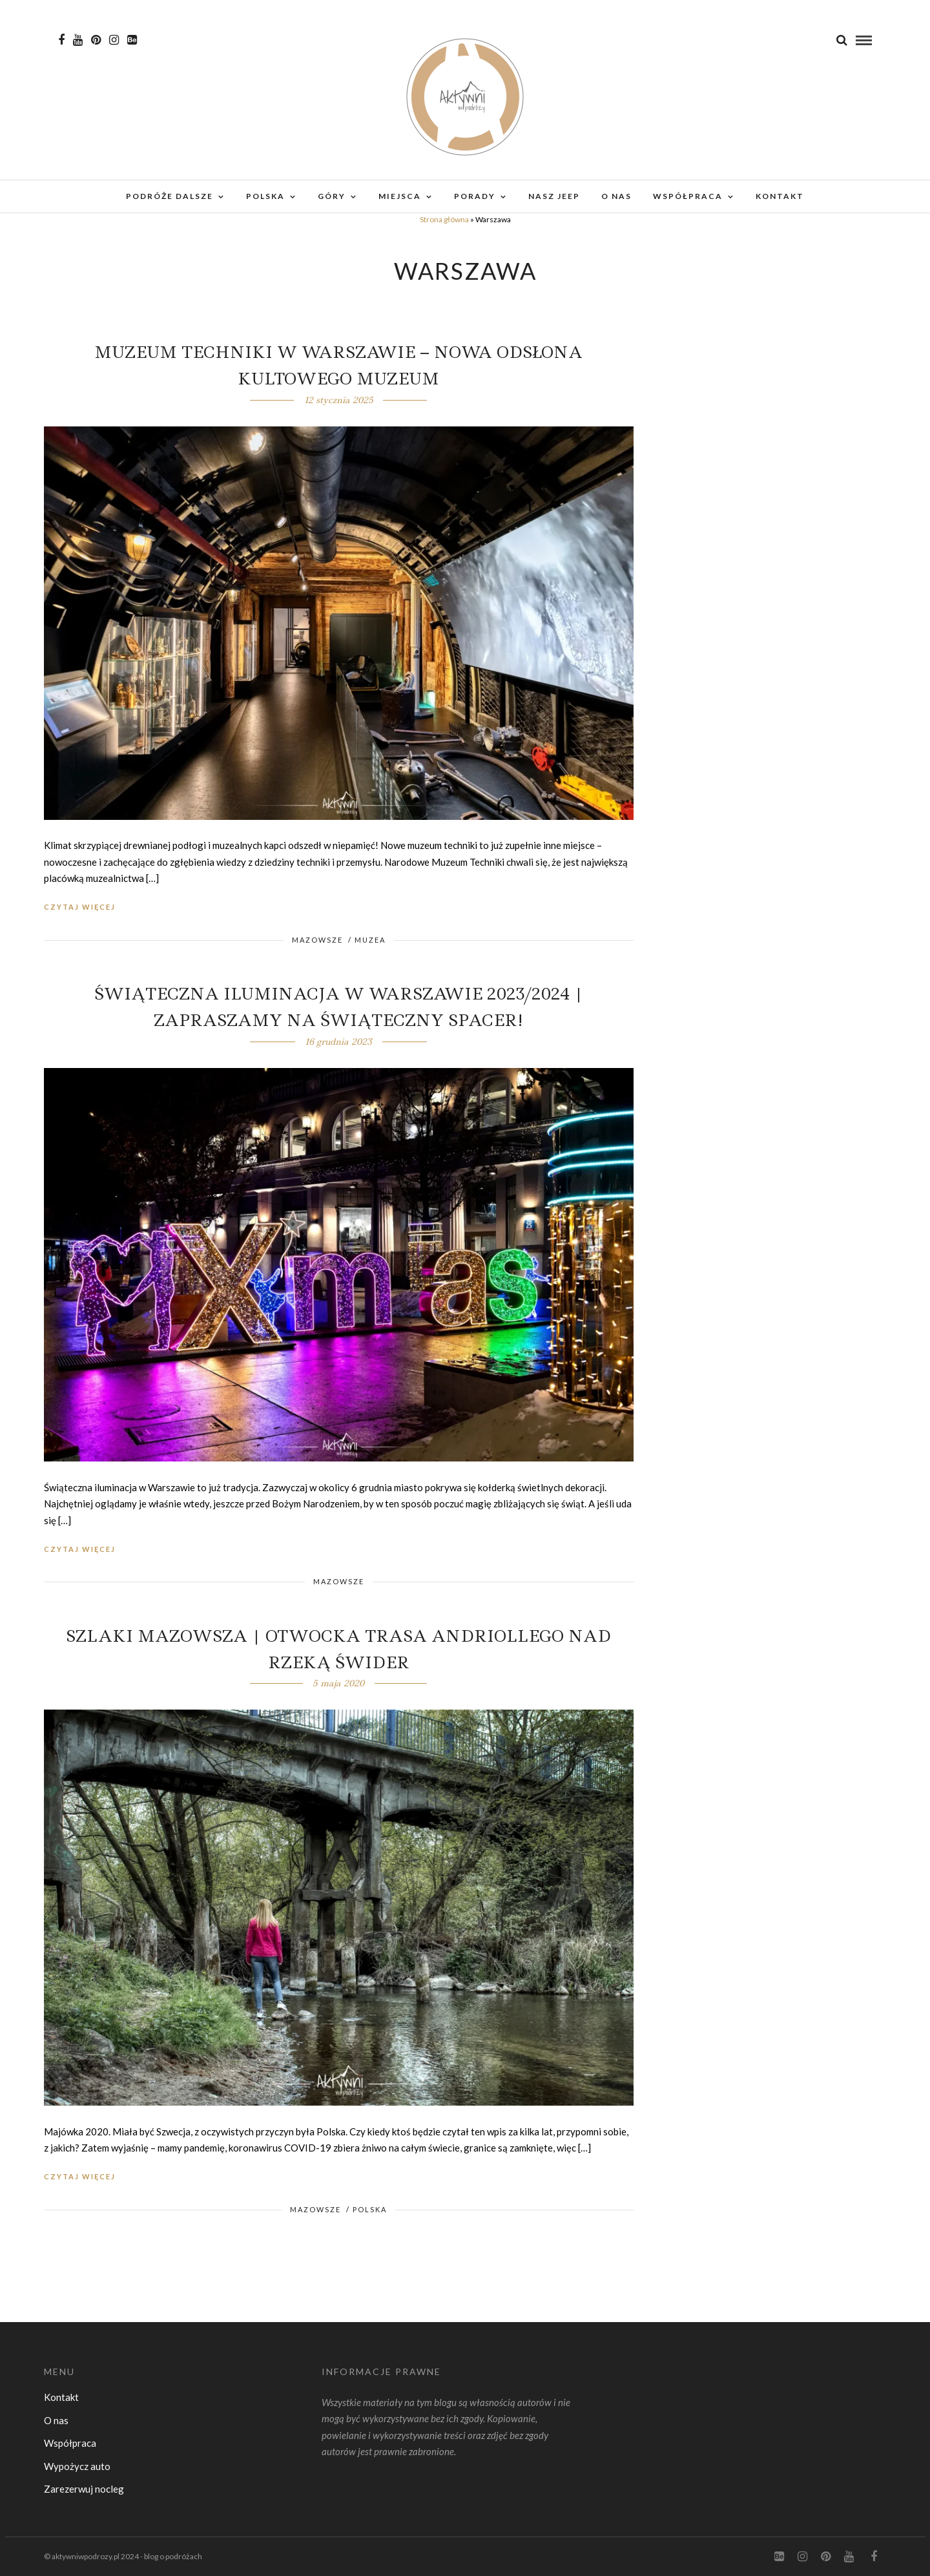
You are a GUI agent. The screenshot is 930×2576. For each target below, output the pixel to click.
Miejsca (399, 196)
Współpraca (688, 196)
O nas (616, 196)
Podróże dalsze (169, 196)
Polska (265, 196)
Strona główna (444, 219)
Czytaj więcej (80, 907)
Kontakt (780, 196)
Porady (474, 196)
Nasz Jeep (554, 196)
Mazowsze (317, 940)
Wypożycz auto (77, 2466)
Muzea (370, 940)
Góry (332, 196)
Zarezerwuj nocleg (84, 2489)
